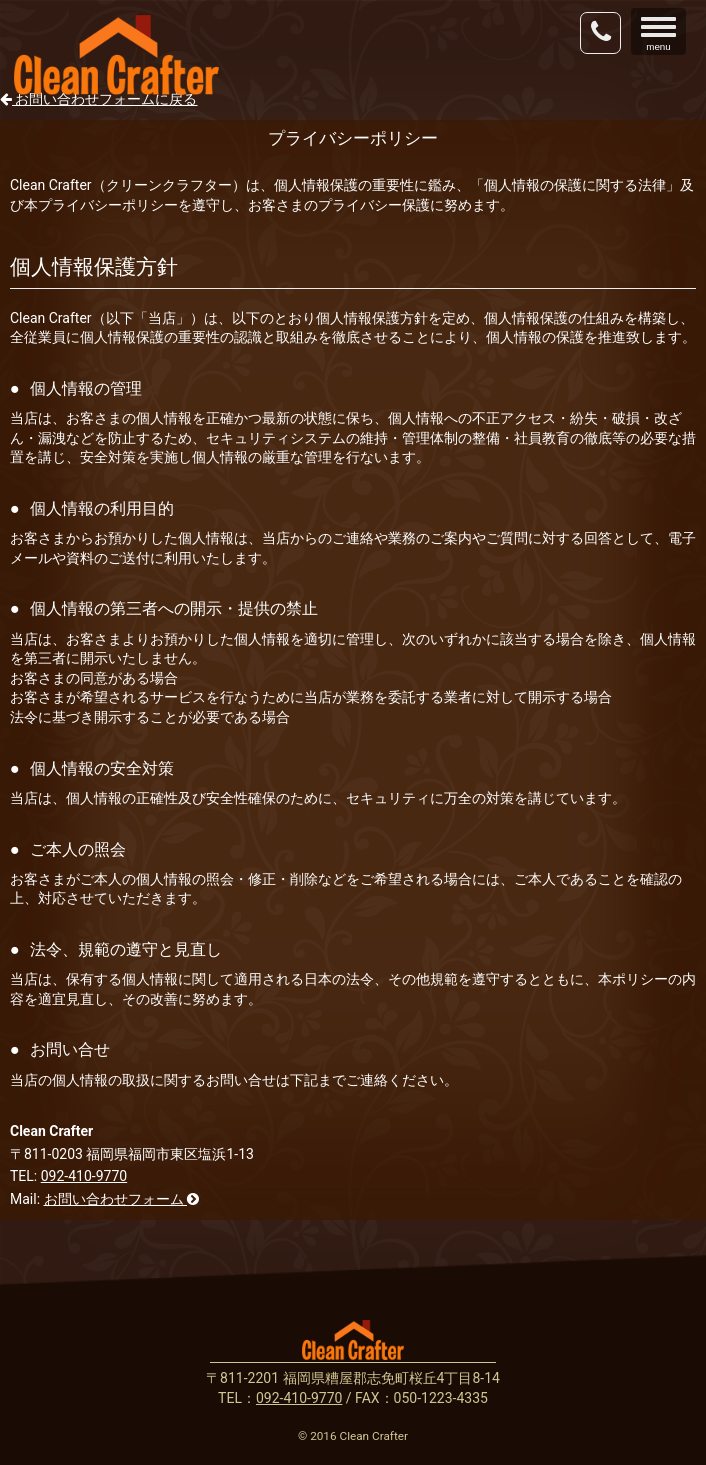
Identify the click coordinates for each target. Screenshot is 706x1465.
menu (663, 34)
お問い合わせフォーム (121, 1199)
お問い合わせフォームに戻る (98, 99)
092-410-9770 (84, 1176)
